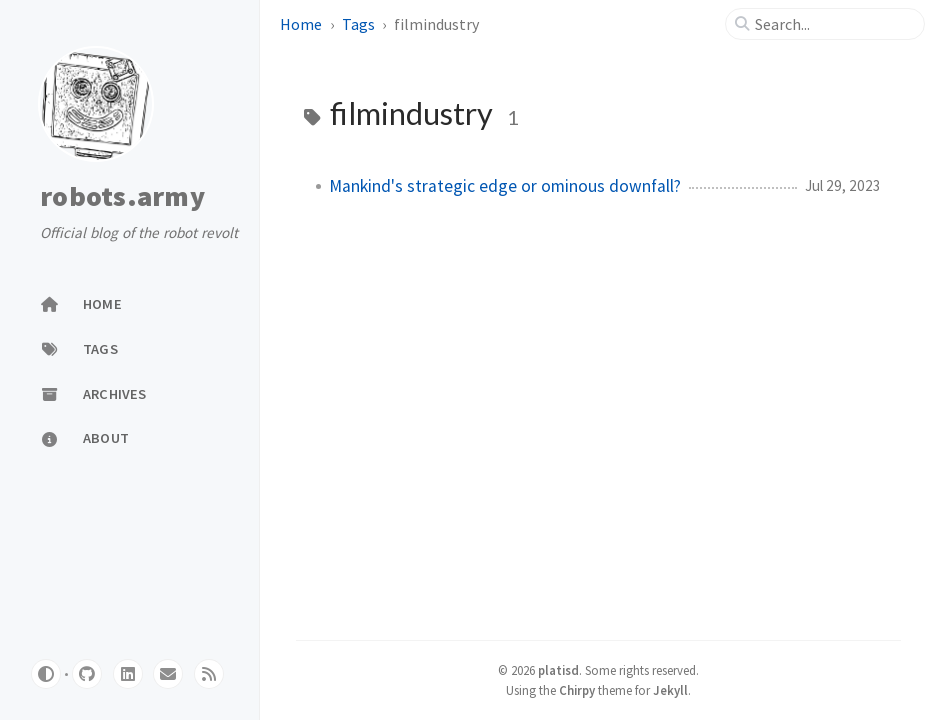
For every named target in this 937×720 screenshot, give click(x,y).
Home (301, 24)
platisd (558, 670)
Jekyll (670, 690)
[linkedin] (128, 674)
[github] (87, 674)
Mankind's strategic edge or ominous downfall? (505, 186)
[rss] (209, 674)
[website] (168, 674)
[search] (833, 24)
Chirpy (577, 690)
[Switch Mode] (46, 674)
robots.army (122, 196)
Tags (358, 24)
